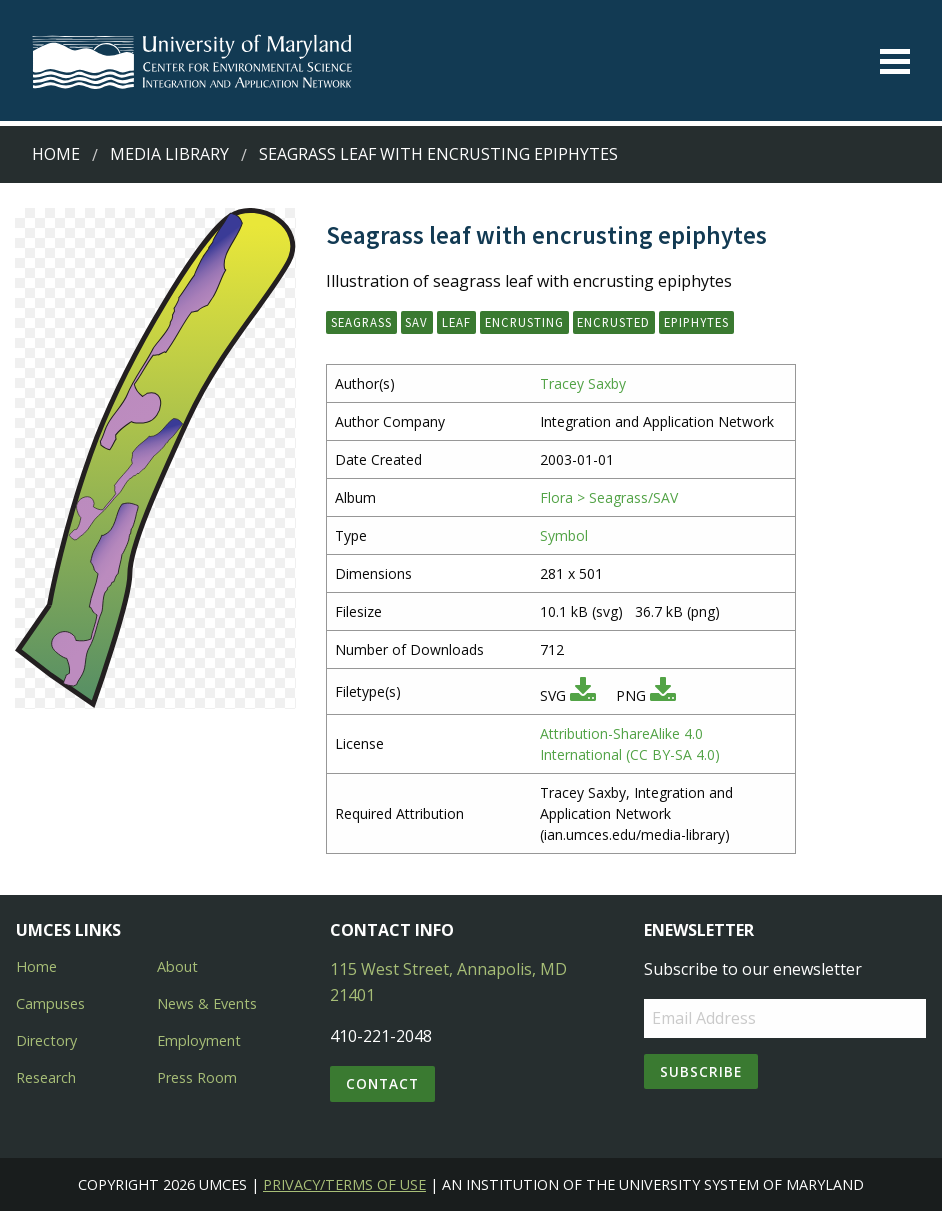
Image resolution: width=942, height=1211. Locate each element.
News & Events (207, 1003)
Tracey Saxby (583, 383)
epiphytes (696, 322)
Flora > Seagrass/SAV (609, 497)
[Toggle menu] (895, 61)
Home (56, 154)
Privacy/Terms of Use (344, 1184)
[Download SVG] (583, 695)
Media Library (169, 154)
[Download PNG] (663, 695)
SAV (416, 322)
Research (46, 1077)
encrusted (613, 322)
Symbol (564, 535)
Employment (199, 1040)
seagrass (361, 322)
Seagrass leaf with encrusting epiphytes (438, 154)
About (177, 966)
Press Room (197, 1077)
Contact (382, 1083)
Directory (46, 1040)
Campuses (50, 1003)
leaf (456, 322)
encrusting (524, 322)
